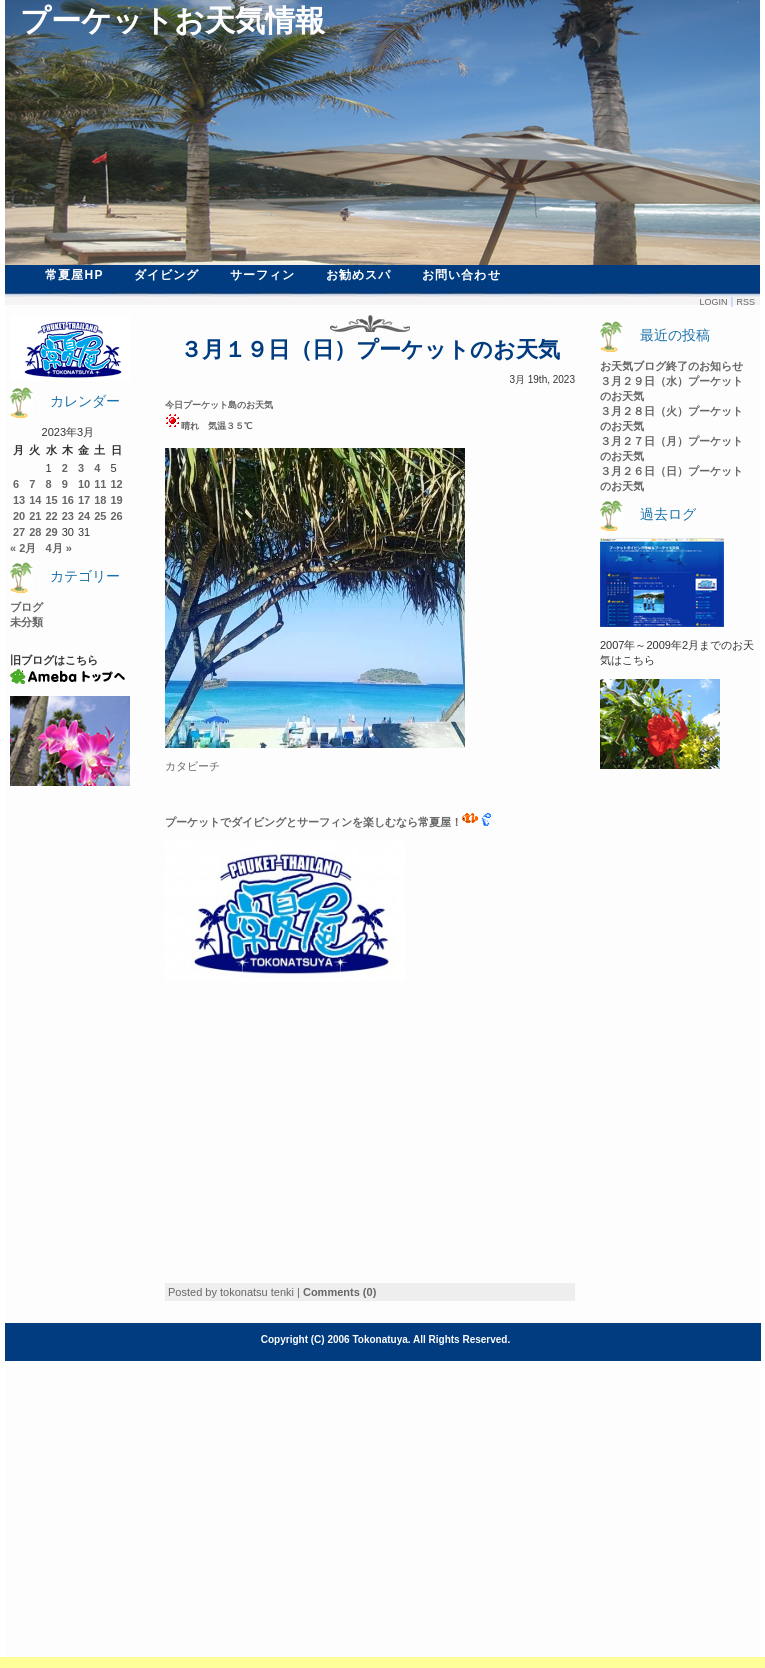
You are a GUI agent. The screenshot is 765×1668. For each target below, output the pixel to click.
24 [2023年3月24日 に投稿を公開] (84, 516)
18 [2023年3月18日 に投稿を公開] (100, 500)
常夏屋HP (74, 275)
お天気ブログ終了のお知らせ (671, 366)
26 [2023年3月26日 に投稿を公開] (117, 516)
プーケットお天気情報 (172, 20)
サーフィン (263, 275)
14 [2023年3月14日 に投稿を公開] (35, 500)
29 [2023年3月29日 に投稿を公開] (52, 532)
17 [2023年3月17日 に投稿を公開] (84, 500)
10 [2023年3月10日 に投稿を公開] (84, 484)
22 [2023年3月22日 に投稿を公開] (52, 516)
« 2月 (23, 548)
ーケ (187, 822)
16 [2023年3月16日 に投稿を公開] (68, 500)
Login (713, 302)
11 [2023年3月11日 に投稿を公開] (100, 484)
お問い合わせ (461, 275)
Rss (745, 302)
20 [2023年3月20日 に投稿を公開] (19, 516)
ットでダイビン (236, 822)
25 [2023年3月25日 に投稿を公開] (100, 516)
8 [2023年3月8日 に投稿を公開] (49, 484)
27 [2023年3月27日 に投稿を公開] (19, 532)
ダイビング (167, 275)
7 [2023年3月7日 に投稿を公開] (32, 484)
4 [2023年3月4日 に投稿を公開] (97, 468)
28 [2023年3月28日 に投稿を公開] (35, 532)
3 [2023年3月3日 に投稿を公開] (81, 468)
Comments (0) (339, 1292)
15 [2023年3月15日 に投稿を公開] (52, 500)
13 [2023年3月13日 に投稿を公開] (19, 500)
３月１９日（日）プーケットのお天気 (370, 349)
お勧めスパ (359, 275)
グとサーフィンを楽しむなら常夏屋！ (376, 822)
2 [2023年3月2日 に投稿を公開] (65, 468)
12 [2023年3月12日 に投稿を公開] (117, 484)
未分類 (26, 622)
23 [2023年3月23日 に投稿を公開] (68, 516)
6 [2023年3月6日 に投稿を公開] (16, 484)
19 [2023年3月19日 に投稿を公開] (117, 500)
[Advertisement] (333, 1132)
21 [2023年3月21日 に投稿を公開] (35, 516)
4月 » (58, 548)
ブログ (26, 607)
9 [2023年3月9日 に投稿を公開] (65, 484)
